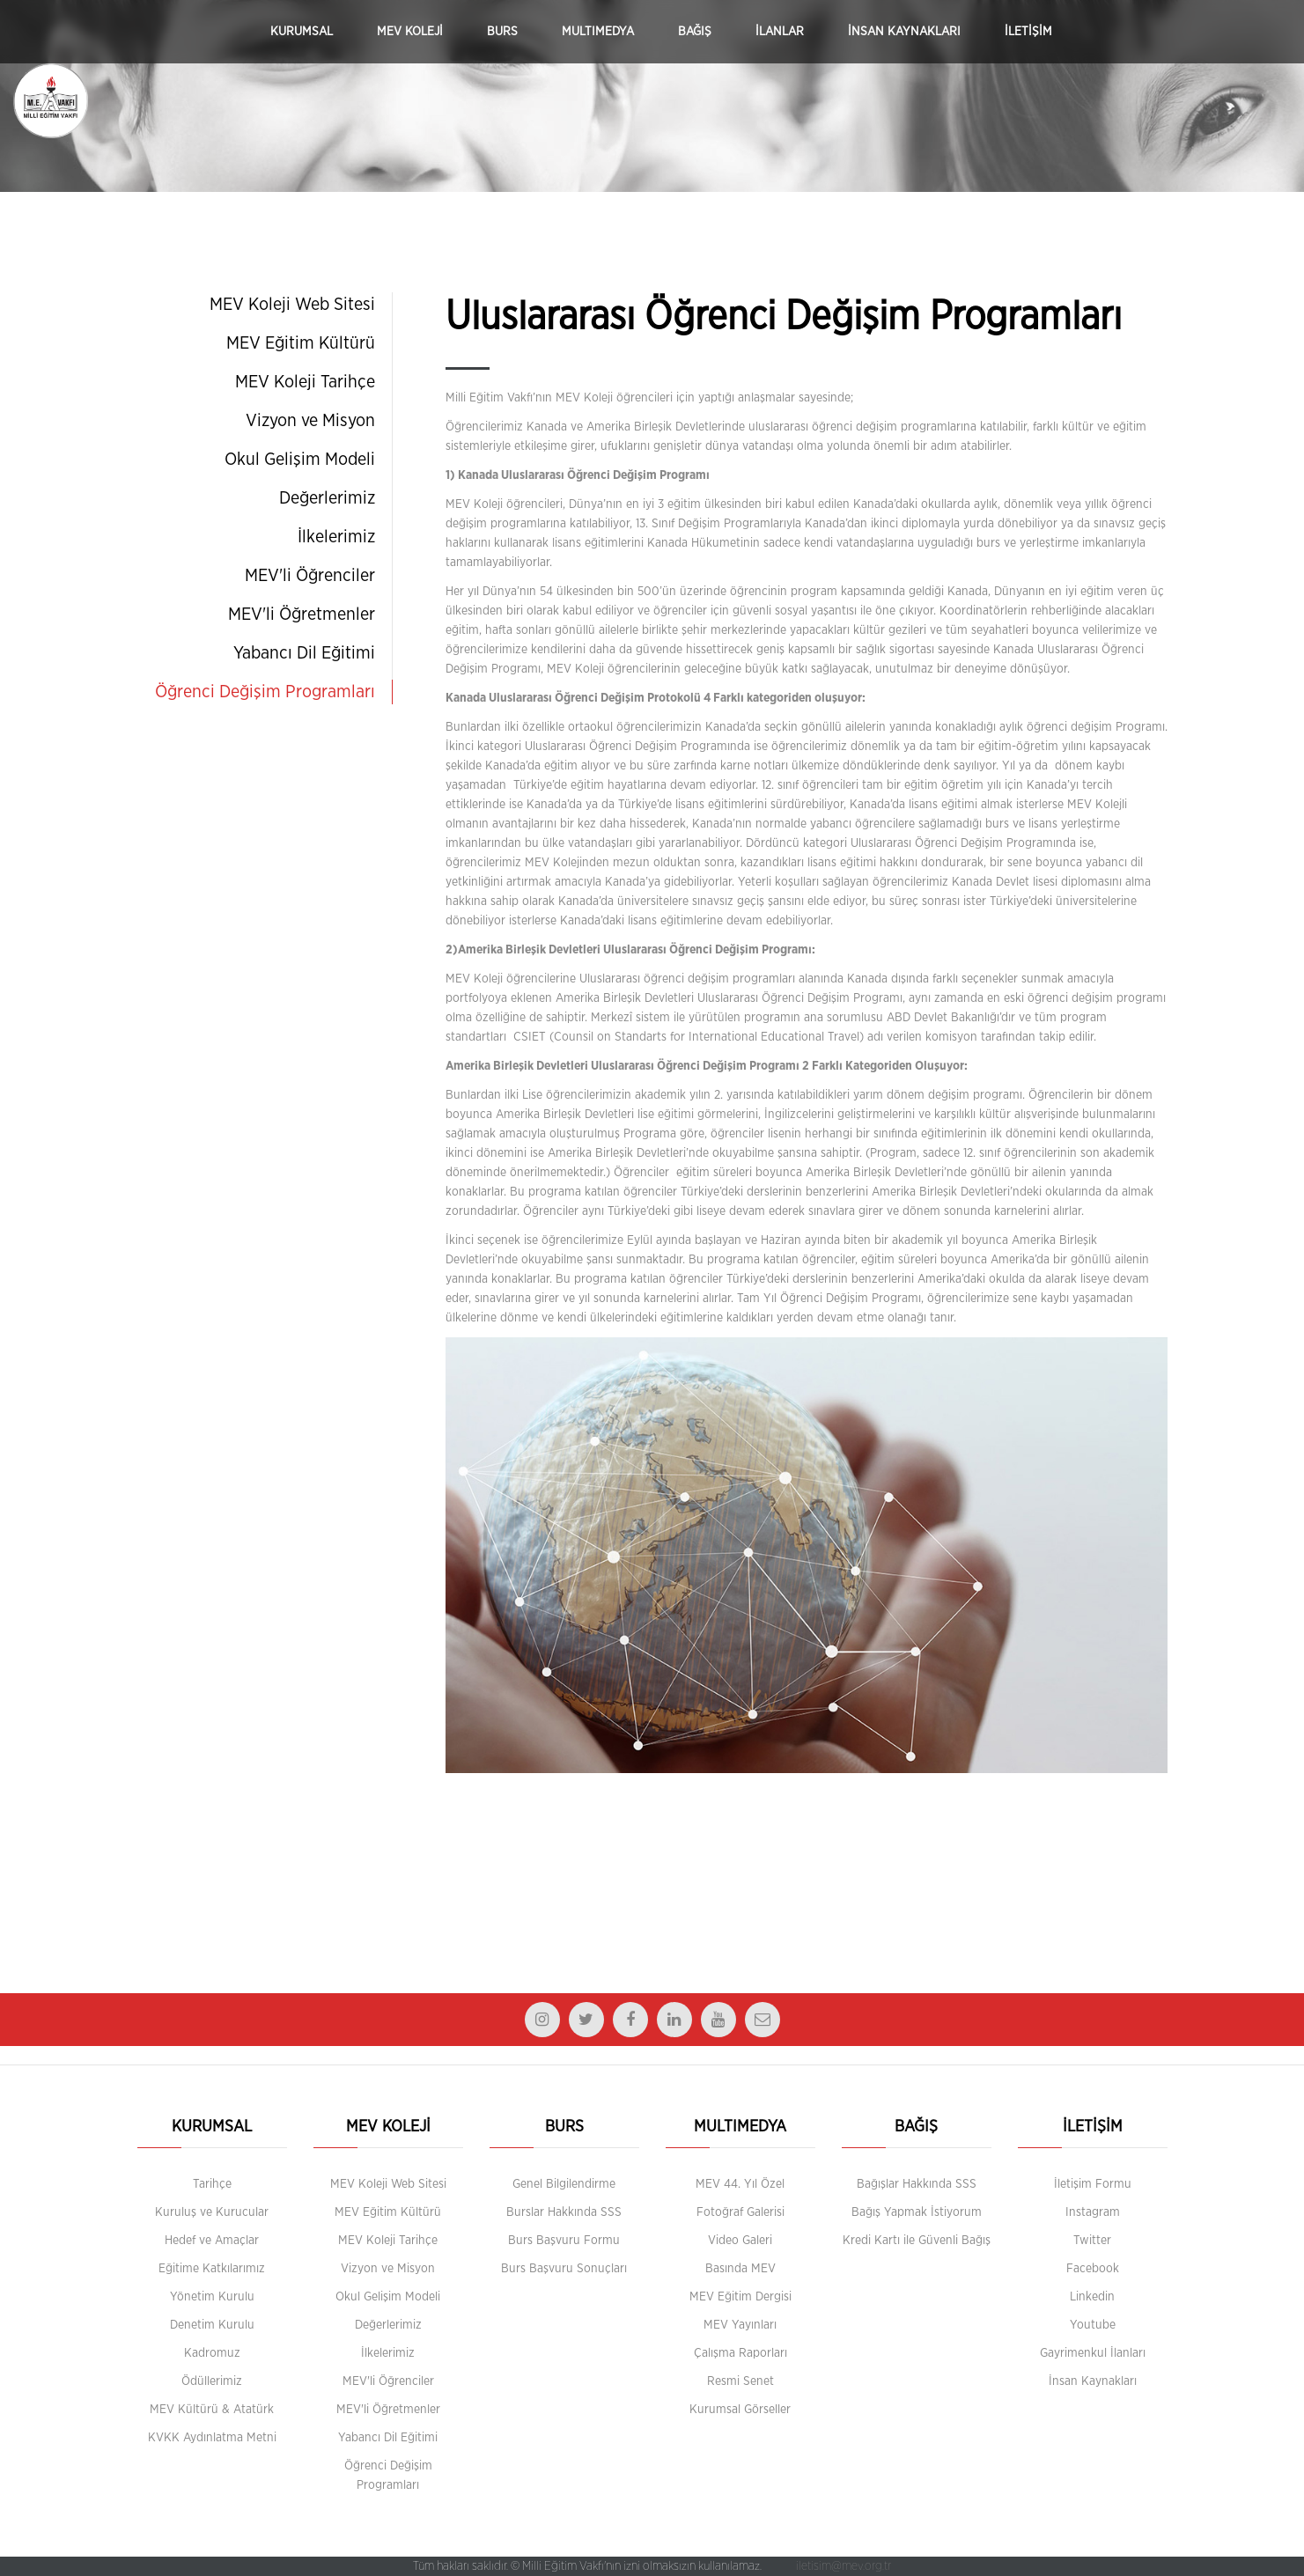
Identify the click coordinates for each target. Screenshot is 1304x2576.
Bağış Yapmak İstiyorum (916, 2212)
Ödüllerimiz (211, 2381)
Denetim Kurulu (212, 2325)
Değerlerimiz (327, 498)
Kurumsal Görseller (740, 2409)
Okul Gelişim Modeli (300, 459)
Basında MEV (740, 2269)
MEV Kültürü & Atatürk (212, 2409)
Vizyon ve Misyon (310, 421)
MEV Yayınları (740, 2325)
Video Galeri (740, 2240)
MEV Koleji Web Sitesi (292, 304)
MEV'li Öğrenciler (310, 576)
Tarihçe (212, 2184)
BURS (502, 32)
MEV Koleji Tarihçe (305, 382)
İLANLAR (779, 32)
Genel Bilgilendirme (563, 2184)
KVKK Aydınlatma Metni (212, 2438)
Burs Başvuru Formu (564, 2240)
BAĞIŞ (694, 32)
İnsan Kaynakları (1093, 2381)
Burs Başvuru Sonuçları (564, 2269)
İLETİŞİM (1028, 32)
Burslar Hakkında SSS (564, 2212)
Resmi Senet (740, 2381)
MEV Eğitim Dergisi (740, 2297)
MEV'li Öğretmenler (301, 614)
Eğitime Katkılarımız (211, 2269)
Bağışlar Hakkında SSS (916, 2184)
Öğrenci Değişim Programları (265, 692)
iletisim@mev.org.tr (843, 2566)
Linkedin (1092, 2297)
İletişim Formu (1092, 2184)
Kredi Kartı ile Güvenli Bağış (917, 2240)
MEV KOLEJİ (410, 32)
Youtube (1093, 2325)
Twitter (1092, 2240)
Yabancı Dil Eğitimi (304, 653)
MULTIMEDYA (598, 32)
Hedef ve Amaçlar (212, 2240)
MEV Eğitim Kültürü (300, 343)
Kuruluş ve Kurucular (212, 2212)
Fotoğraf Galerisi (740, 2212)
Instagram (1092, 2212)
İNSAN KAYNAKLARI (904, 32)
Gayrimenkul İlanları (1093, 2353)
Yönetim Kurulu (212, 2297)
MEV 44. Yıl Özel (740, 2184)
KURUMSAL (301, 32)
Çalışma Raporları (740, 2353)
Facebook (1092, 2269)
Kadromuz (212, 2353)
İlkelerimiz (336, 537)
